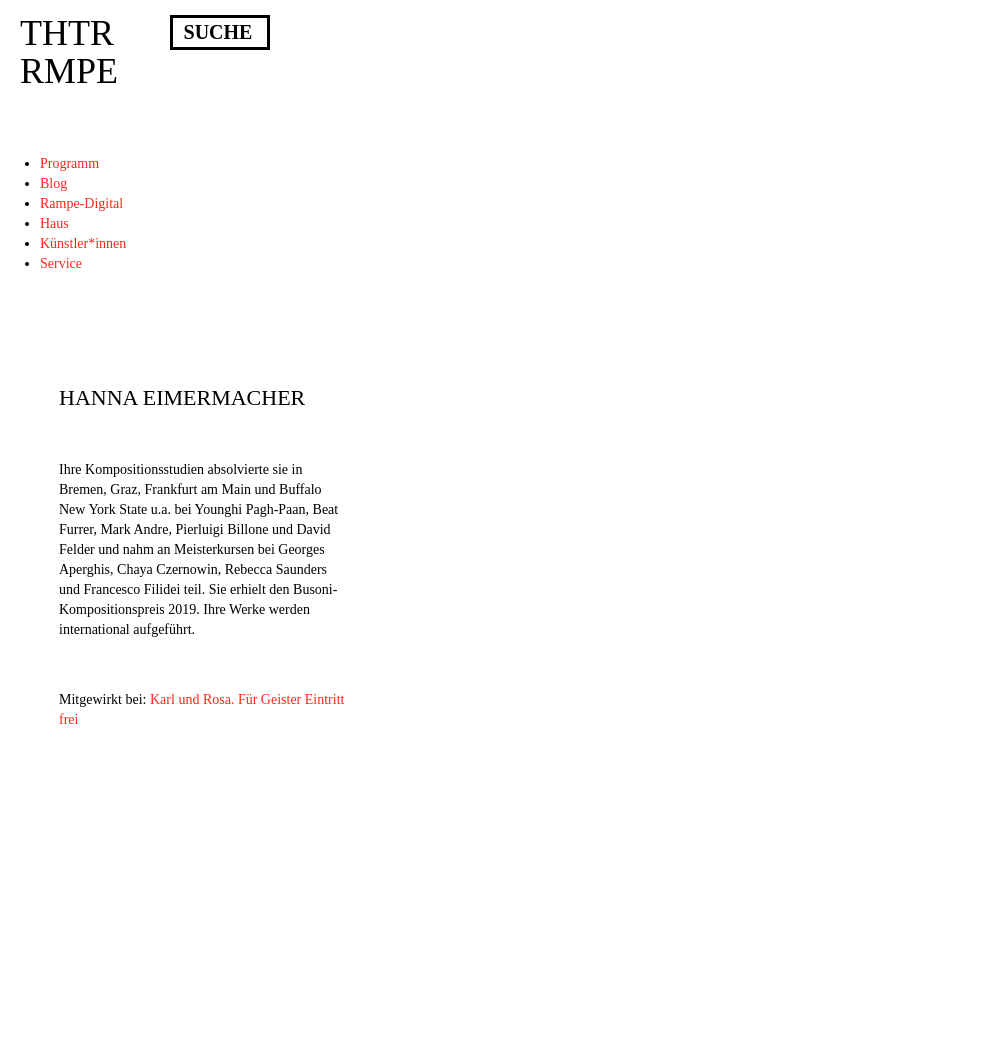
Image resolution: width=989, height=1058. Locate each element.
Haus (54, 223)
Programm (69, 163)
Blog (53, 183)
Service (61, 263)
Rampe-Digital (81, 203)
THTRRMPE (69, 52)
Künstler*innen (83, 243)
